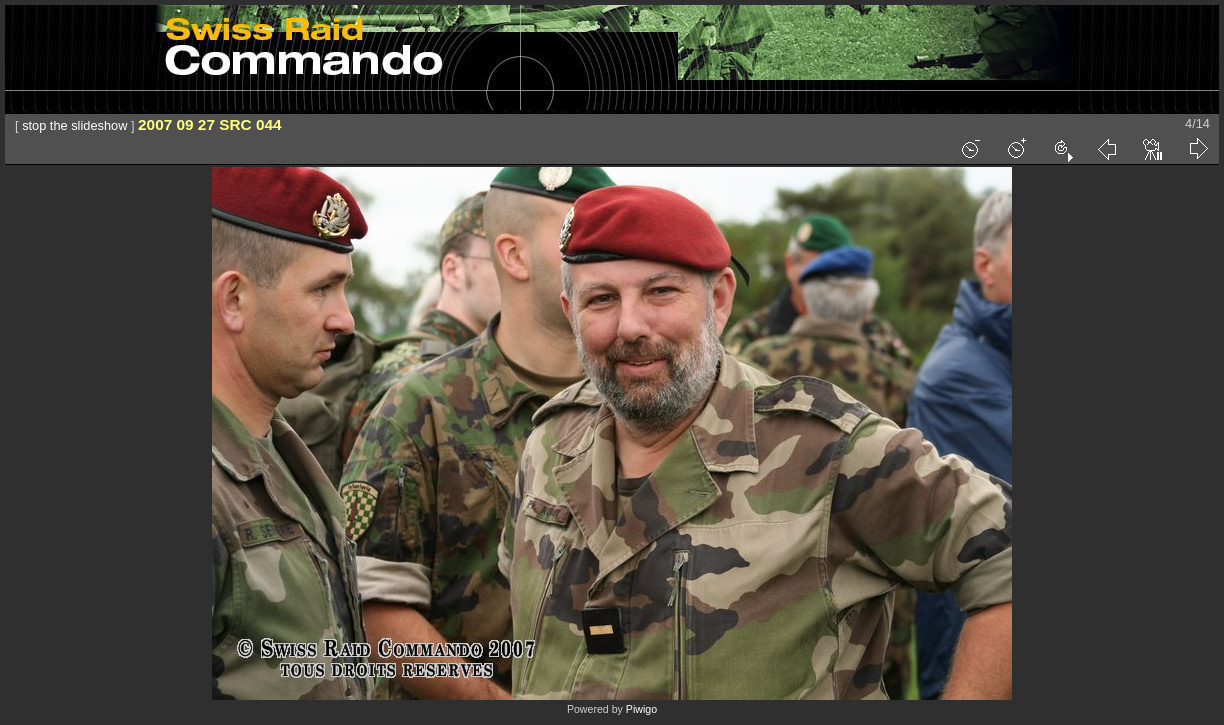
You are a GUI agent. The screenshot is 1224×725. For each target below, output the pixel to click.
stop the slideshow (74, 125)
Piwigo (641, 709)
